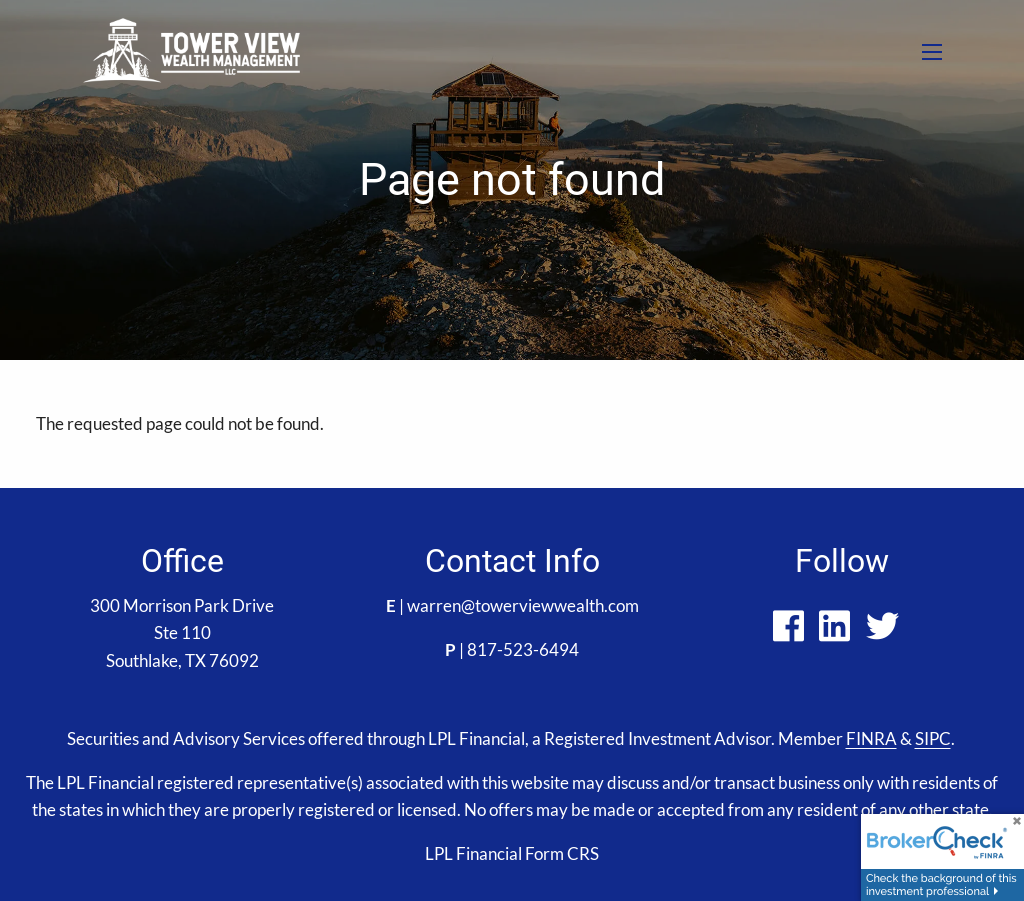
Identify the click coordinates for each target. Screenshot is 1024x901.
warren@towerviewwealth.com (523, 605)
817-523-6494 (523, 649)
